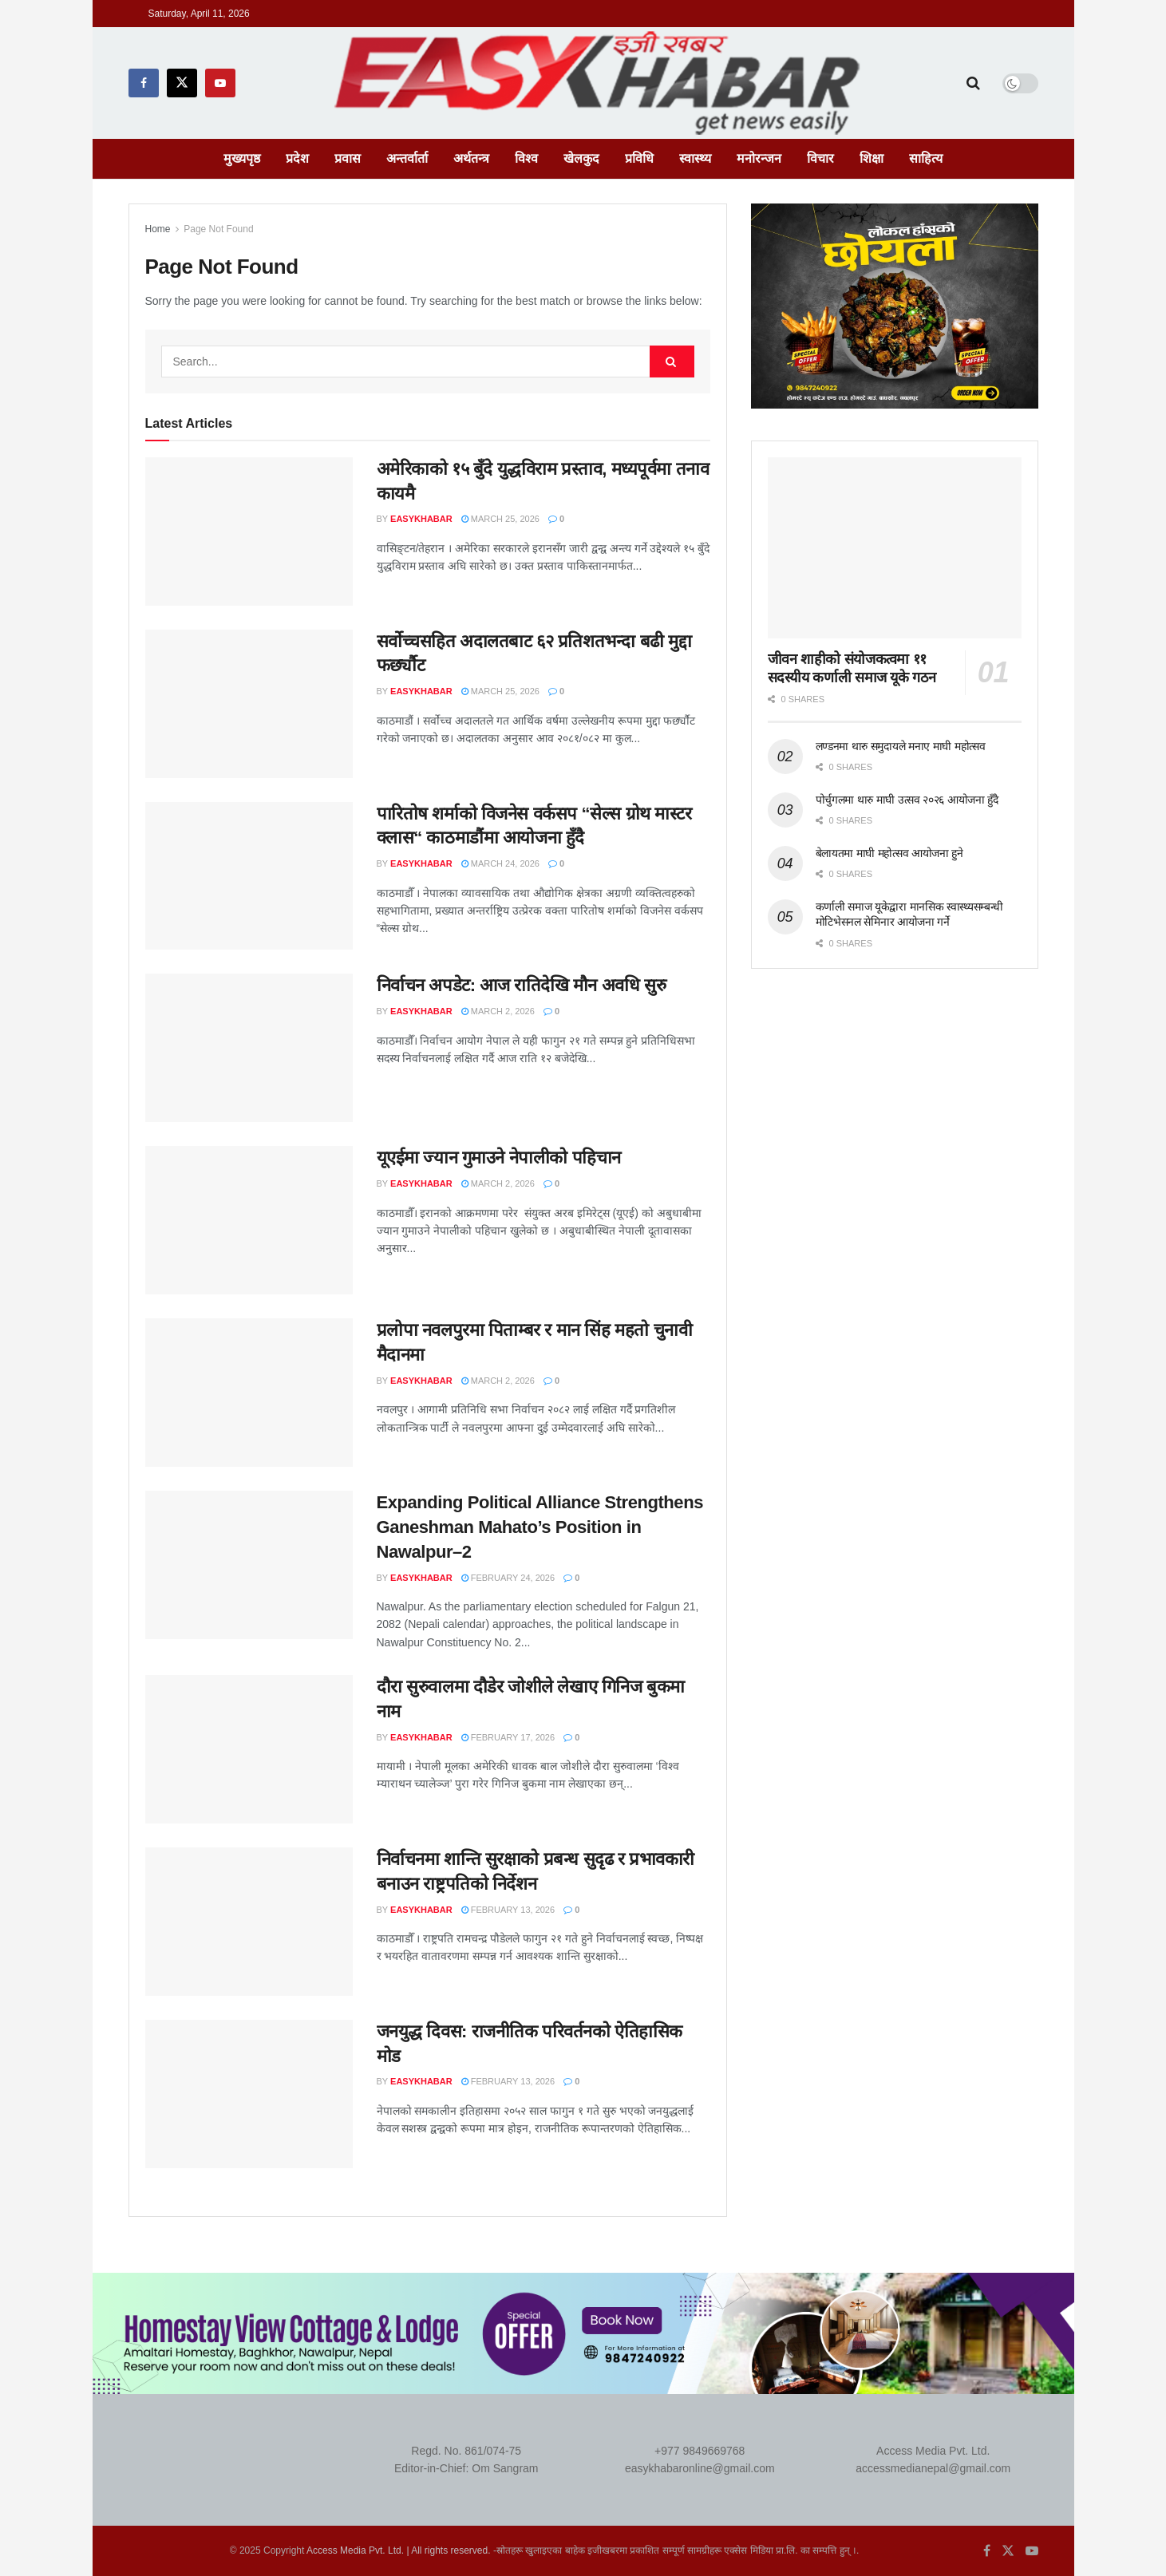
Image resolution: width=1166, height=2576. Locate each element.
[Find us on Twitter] (182, 83)
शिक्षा (871, 158)
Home (158, 229)
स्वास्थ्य (695, 158)
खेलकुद (581, 158)
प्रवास (347, 158)
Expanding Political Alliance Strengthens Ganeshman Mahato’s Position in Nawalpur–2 (540, 1527)
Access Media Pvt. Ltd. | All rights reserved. (398, 2550)
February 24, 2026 (508, 1577)
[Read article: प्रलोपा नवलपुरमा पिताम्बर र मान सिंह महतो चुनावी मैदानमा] (249, 1392)
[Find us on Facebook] (143, 83)
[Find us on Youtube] (220, 83)
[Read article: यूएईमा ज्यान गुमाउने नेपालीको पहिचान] (249, 1220)
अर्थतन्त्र (471, 158)
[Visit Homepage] (601, 83)
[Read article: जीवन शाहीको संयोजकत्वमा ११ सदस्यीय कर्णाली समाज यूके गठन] (895, 547)
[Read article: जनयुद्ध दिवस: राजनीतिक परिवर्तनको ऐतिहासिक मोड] (249, 2094)
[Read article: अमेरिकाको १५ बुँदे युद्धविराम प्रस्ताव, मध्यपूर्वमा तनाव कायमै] (249, 531)
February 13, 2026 (508, 1909)
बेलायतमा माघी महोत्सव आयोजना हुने (889, 853)
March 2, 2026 (498, 1011)
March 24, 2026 (500, 863)
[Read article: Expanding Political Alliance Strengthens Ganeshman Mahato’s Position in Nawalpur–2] (249, 1565)
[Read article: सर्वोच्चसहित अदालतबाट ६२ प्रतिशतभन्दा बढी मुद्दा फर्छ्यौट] (249, 704)
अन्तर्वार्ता (407, 158)
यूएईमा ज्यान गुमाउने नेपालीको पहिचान (499, 1157)
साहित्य (926, 158)
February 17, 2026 (508, 1737)
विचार (820, 158)
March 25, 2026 (500, 518)
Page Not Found (218, 229)
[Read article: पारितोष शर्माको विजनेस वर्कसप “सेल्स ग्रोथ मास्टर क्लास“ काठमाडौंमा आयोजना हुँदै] (249, 876)
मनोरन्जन (759, 158)
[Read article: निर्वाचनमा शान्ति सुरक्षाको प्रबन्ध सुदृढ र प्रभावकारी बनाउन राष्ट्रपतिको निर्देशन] (249, 1921)
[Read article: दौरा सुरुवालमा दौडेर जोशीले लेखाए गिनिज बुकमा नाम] (249, 1749)
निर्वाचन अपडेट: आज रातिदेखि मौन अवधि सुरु (521, 985)
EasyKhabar (421, 518)
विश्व (526, 158)
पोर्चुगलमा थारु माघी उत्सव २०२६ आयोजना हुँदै (907, 799)
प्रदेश (297, 158)
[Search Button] (973, 83)
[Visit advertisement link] (894, 306)
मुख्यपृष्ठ (241, 158)
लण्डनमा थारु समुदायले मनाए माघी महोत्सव (901, 746)
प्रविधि (639, 158)
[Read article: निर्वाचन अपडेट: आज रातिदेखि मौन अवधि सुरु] (249, 1048)
